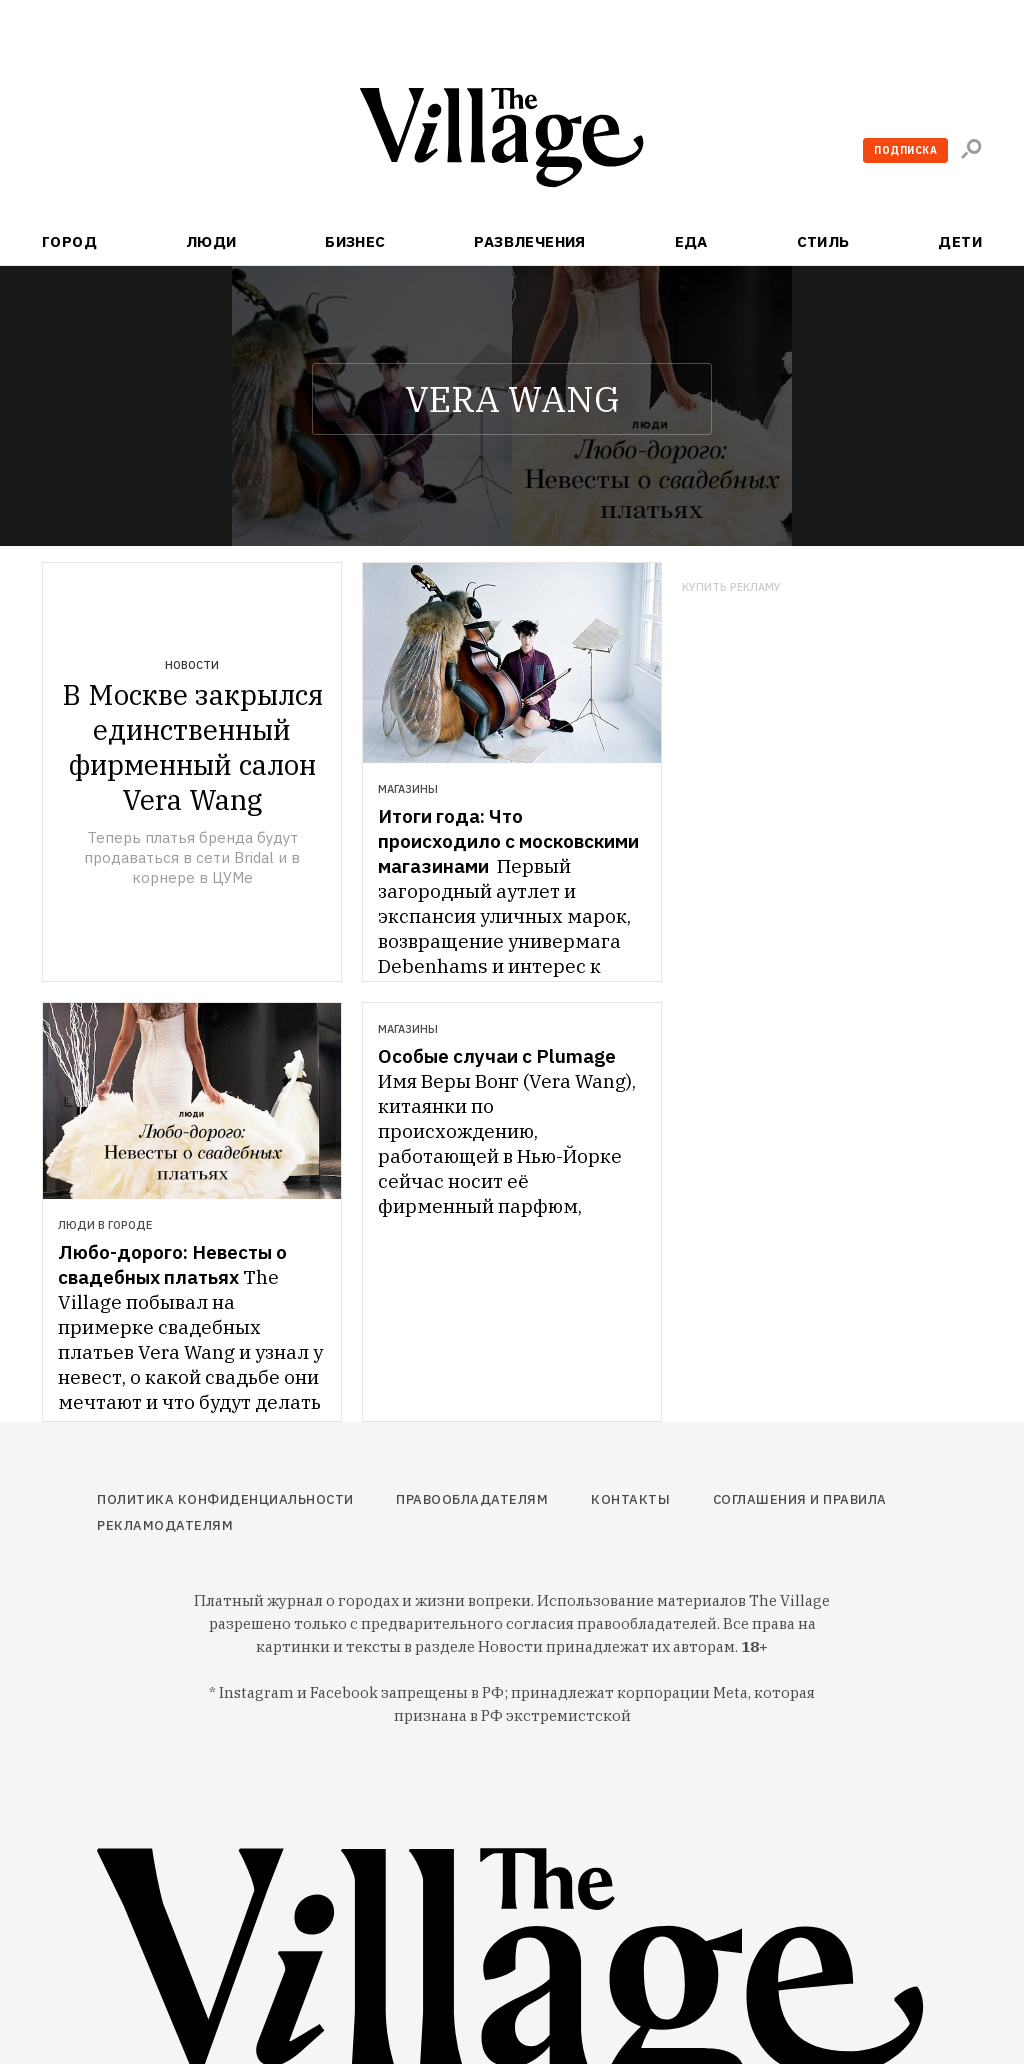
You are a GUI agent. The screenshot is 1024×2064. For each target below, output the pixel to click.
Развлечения (530, 241)
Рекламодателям (165, 1525)
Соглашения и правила (800, 1499)
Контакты (630, 1499)
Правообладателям (472, 1499)
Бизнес (355, 241)
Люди (211, 241)
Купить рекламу (731, 587)
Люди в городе (105, 1225)
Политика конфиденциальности (225, 1499)
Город (69, 241)
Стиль (823, 241)
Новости (192, 665)
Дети (960, 241)
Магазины (408, 789)
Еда (691, 241)
